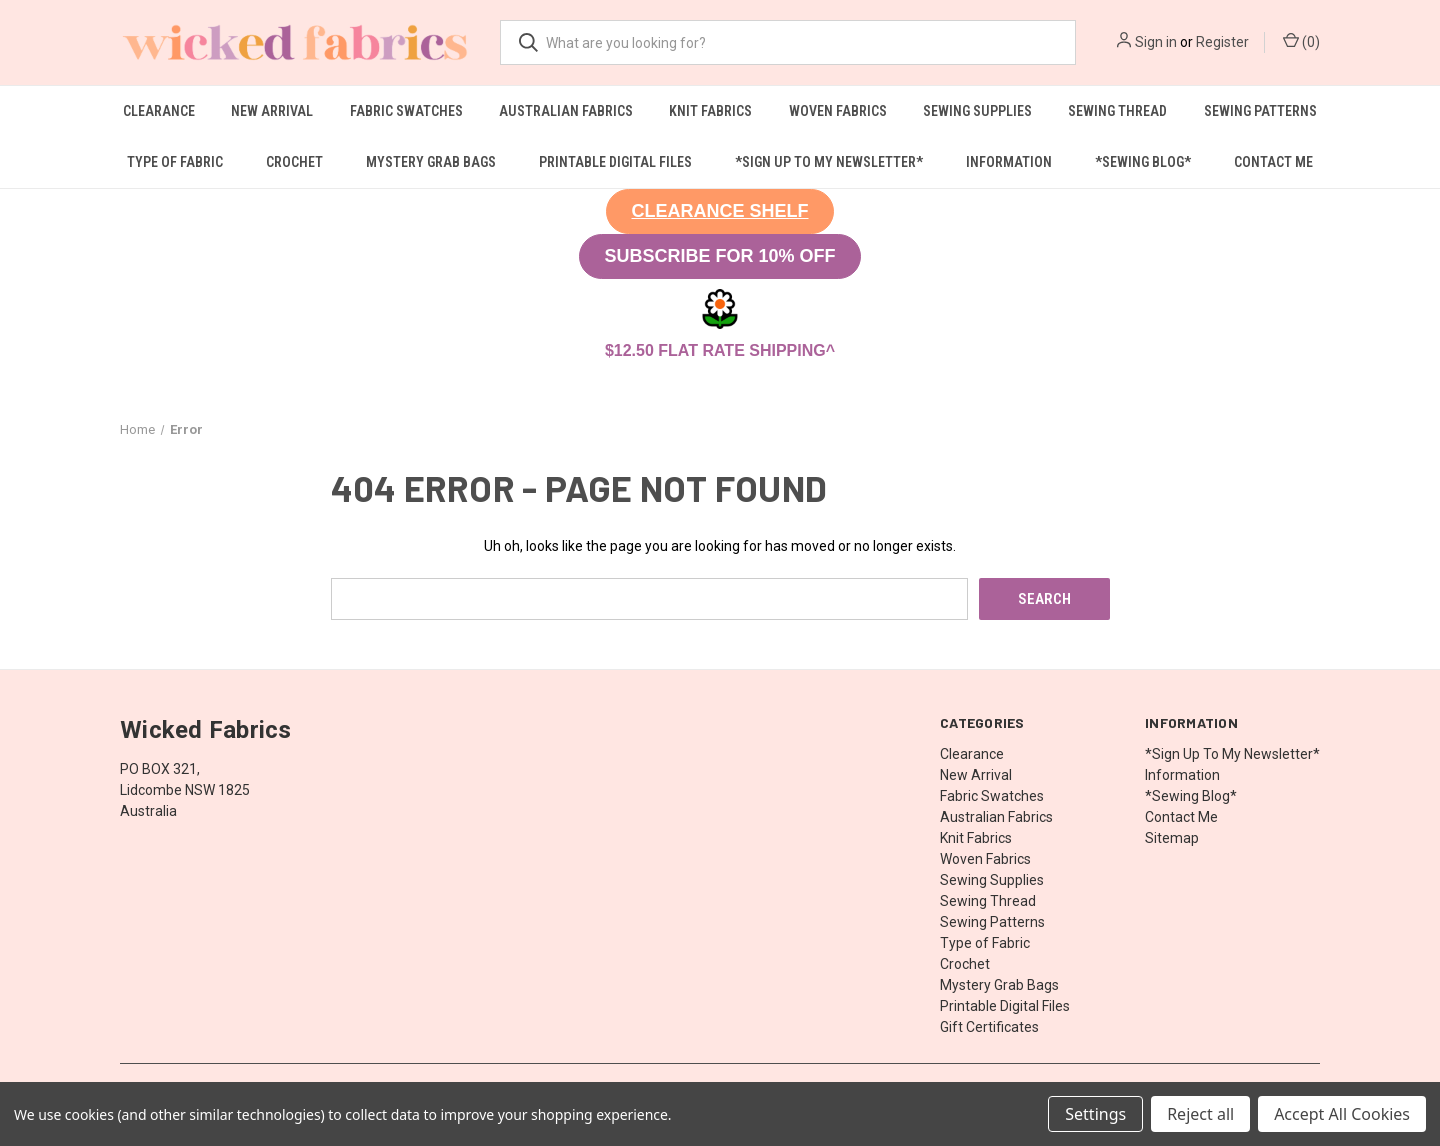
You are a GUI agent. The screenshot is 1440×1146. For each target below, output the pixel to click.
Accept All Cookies (1342, 1114)
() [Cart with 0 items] (1301, 41)
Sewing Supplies (977, 111)
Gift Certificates (989, 1026)
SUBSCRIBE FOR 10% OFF (719, 256)
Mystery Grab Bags (431, 162)
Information (1009, 162)
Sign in (1156, 42)
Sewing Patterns (1260, 111)
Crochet (294, 162)
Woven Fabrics (838, 111)
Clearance (159, 111)
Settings (1095, 1114)
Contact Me (1273, 162)
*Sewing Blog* (1143, 162)
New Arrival (272, 111)
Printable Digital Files (615, 162)
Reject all (1200, 1114)
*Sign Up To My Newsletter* (829, 162)
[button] (719, 211)
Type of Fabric (175, 162)
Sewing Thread (1117, 111)
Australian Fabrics (566, 111)
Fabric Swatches (406, 111)
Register (1222, 42)
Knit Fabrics (710, 111)
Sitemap (1172, 837)
